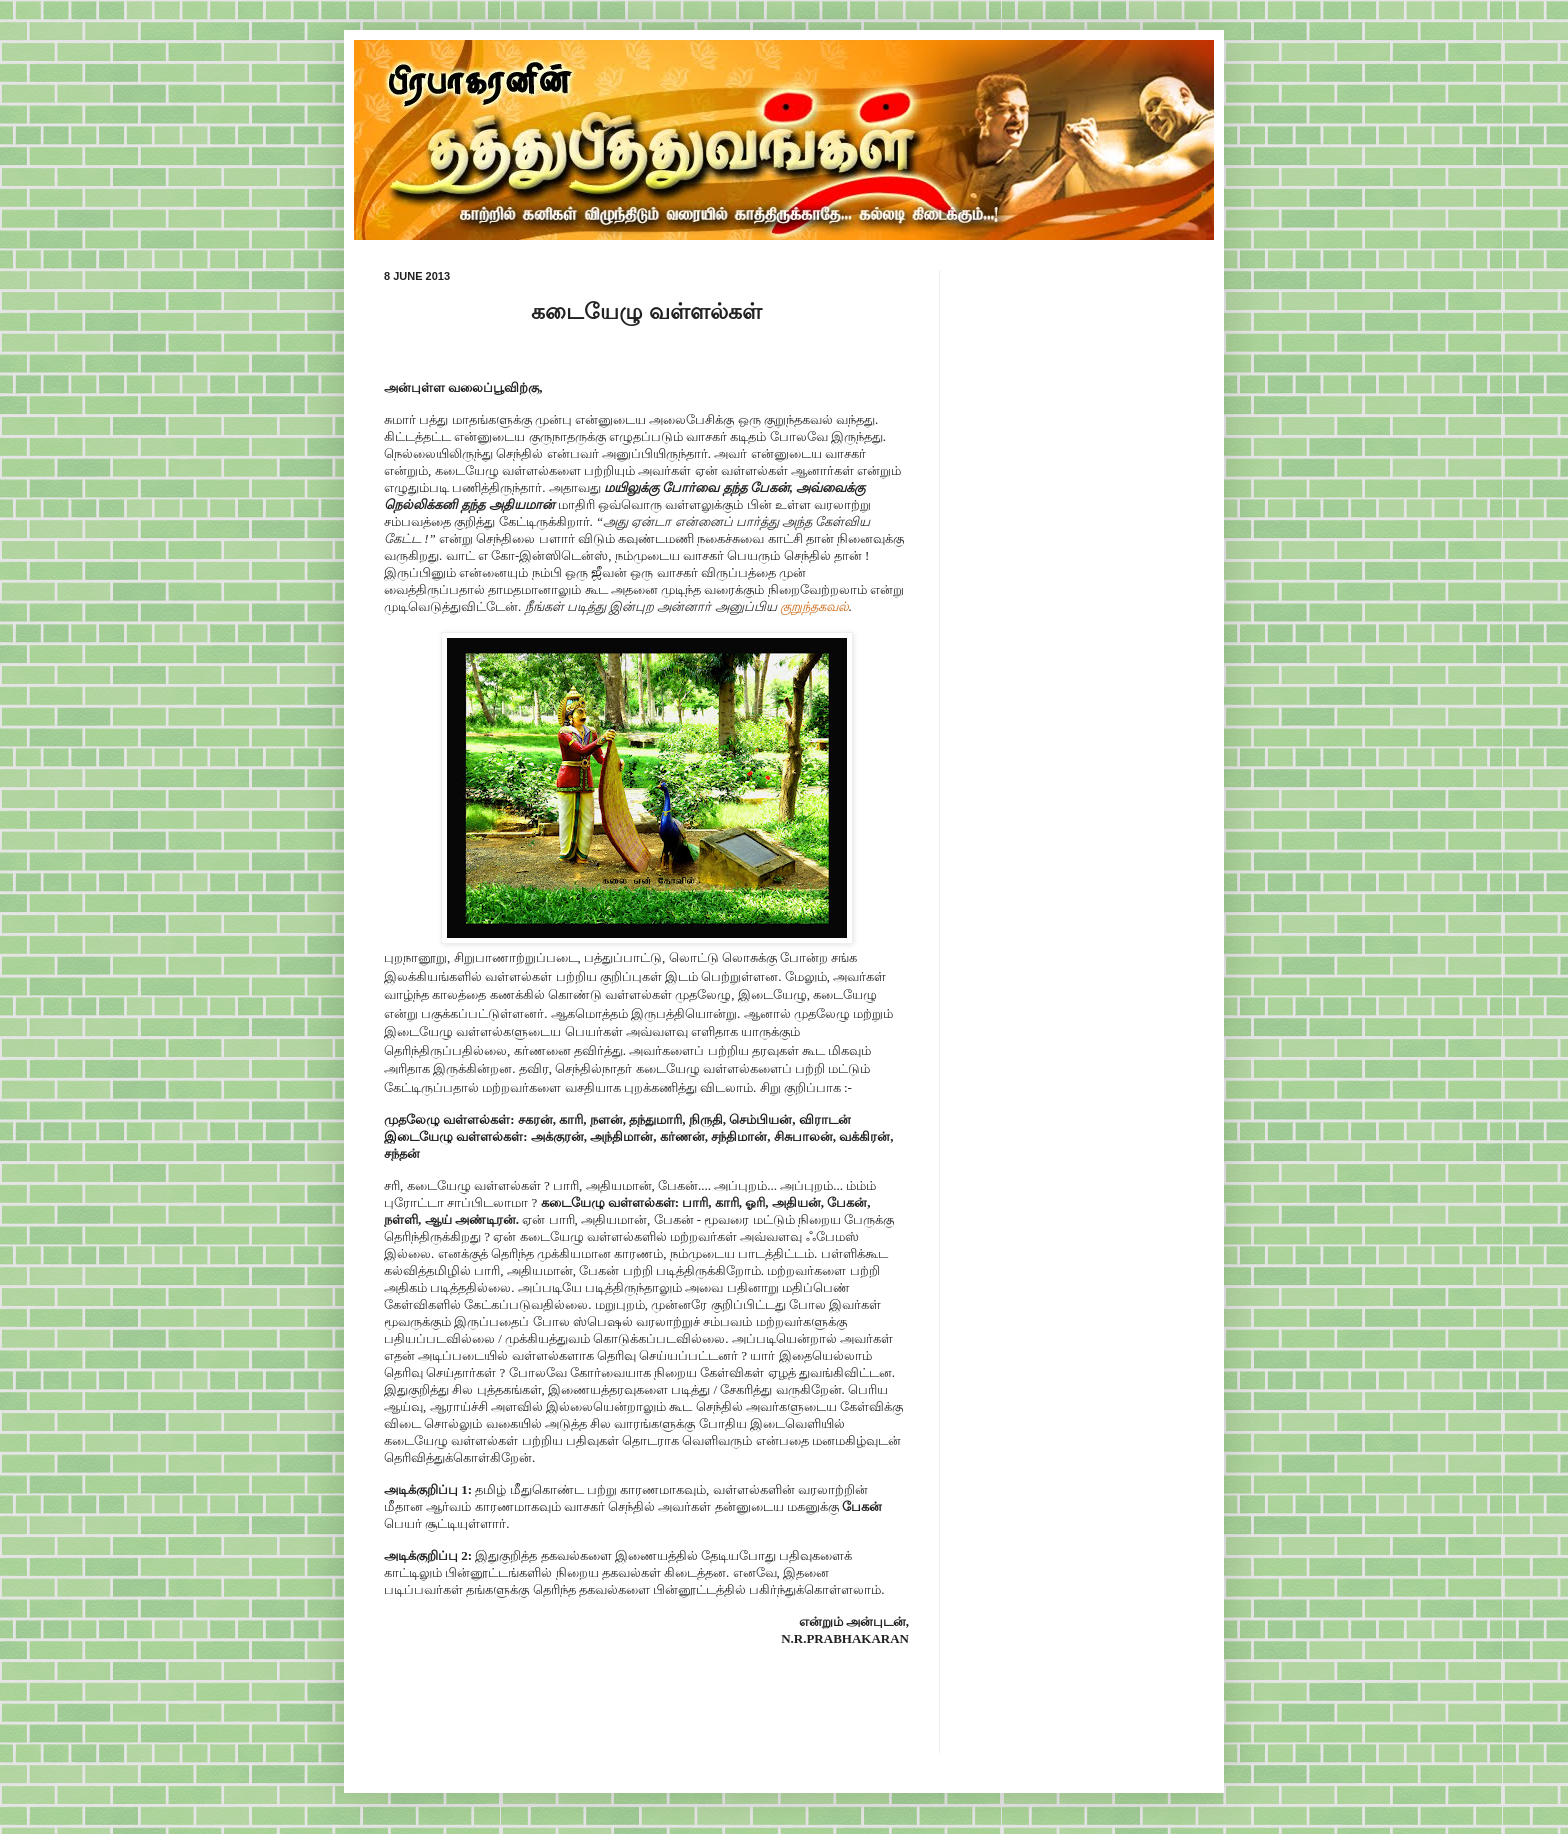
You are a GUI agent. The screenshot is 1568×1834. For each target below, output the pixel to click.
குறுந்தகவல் (814, 606)
